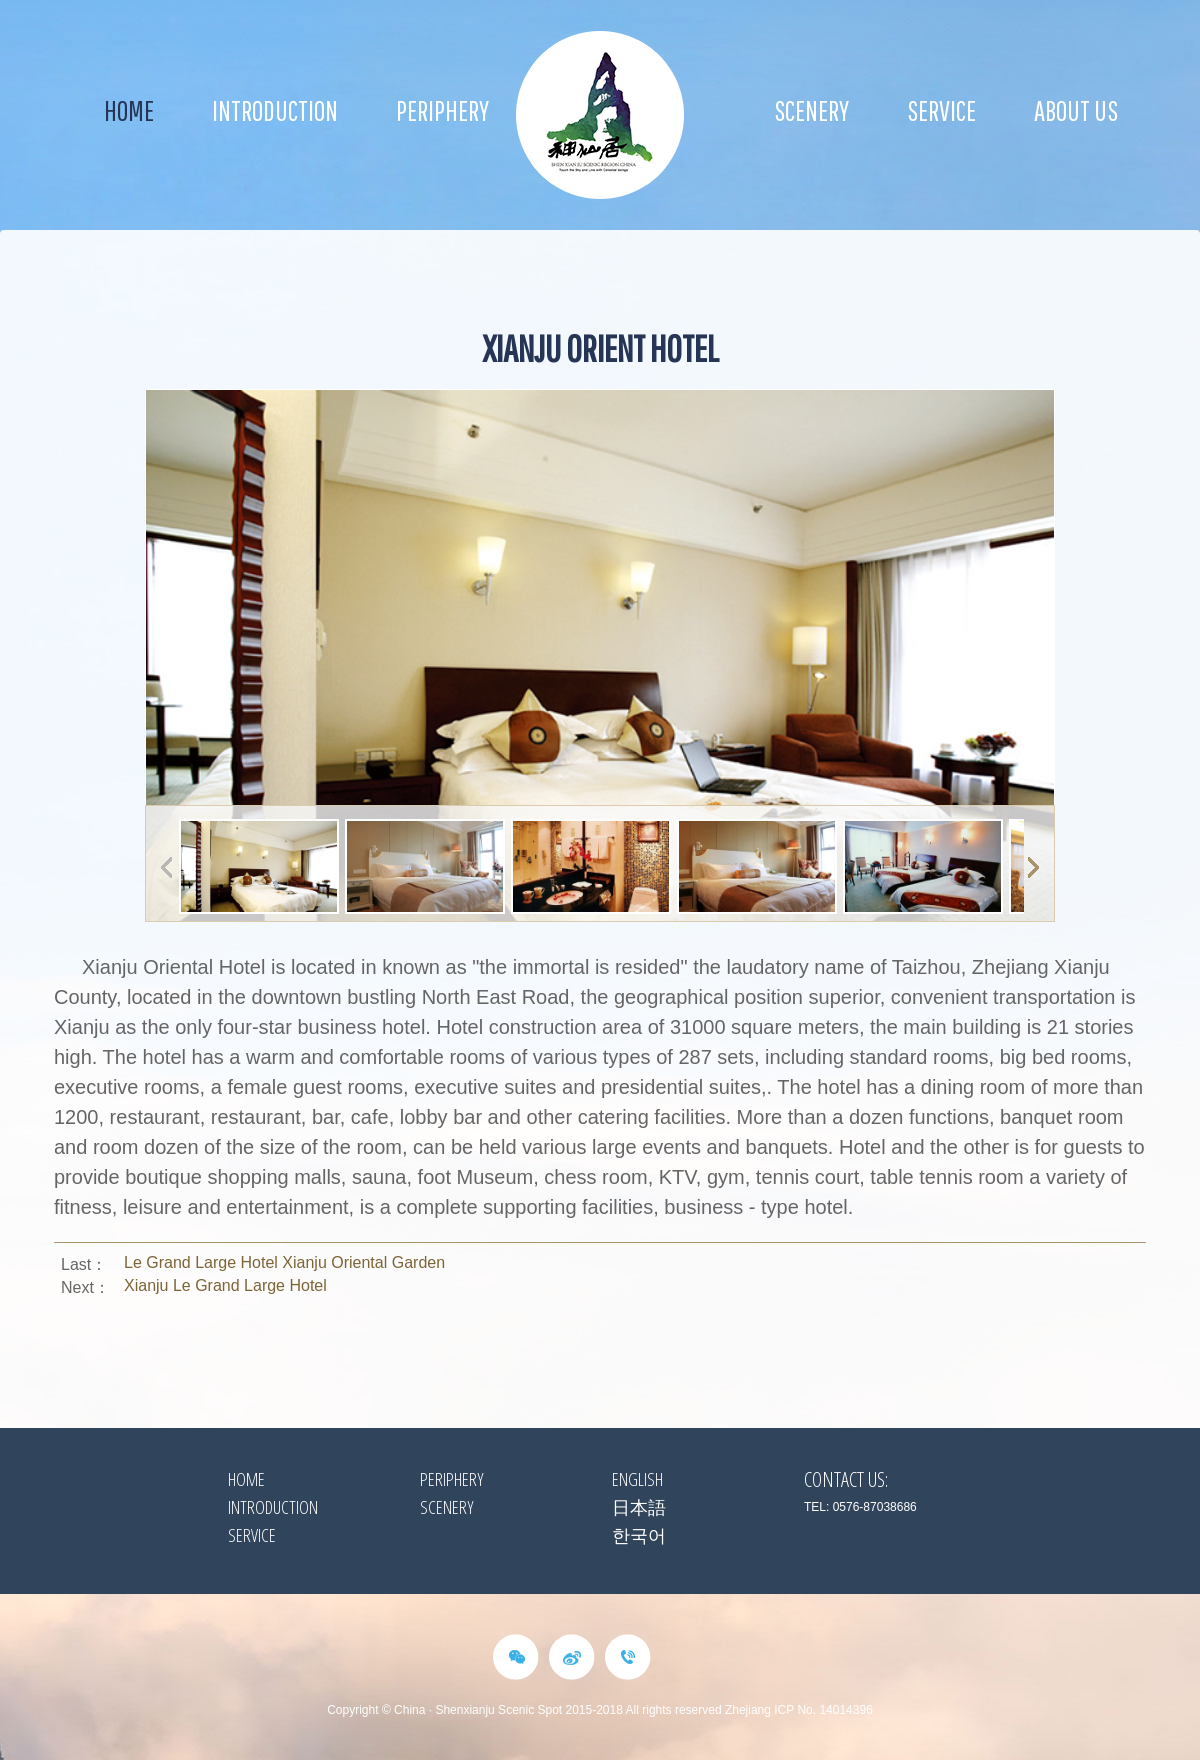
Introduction (275, 110)
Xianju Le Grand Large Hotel (225, 1285)
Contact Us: (846, 1479)
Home (129, 110)
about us (1076, 110)
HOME (246, 1479)
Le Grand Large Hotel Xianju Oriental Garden (284, 1262)
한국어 (639, 1535)
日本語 (639, 1507)
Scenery (811, 110)
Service (941, 110)
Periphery (442, 110)
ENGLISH (637, 1479)
